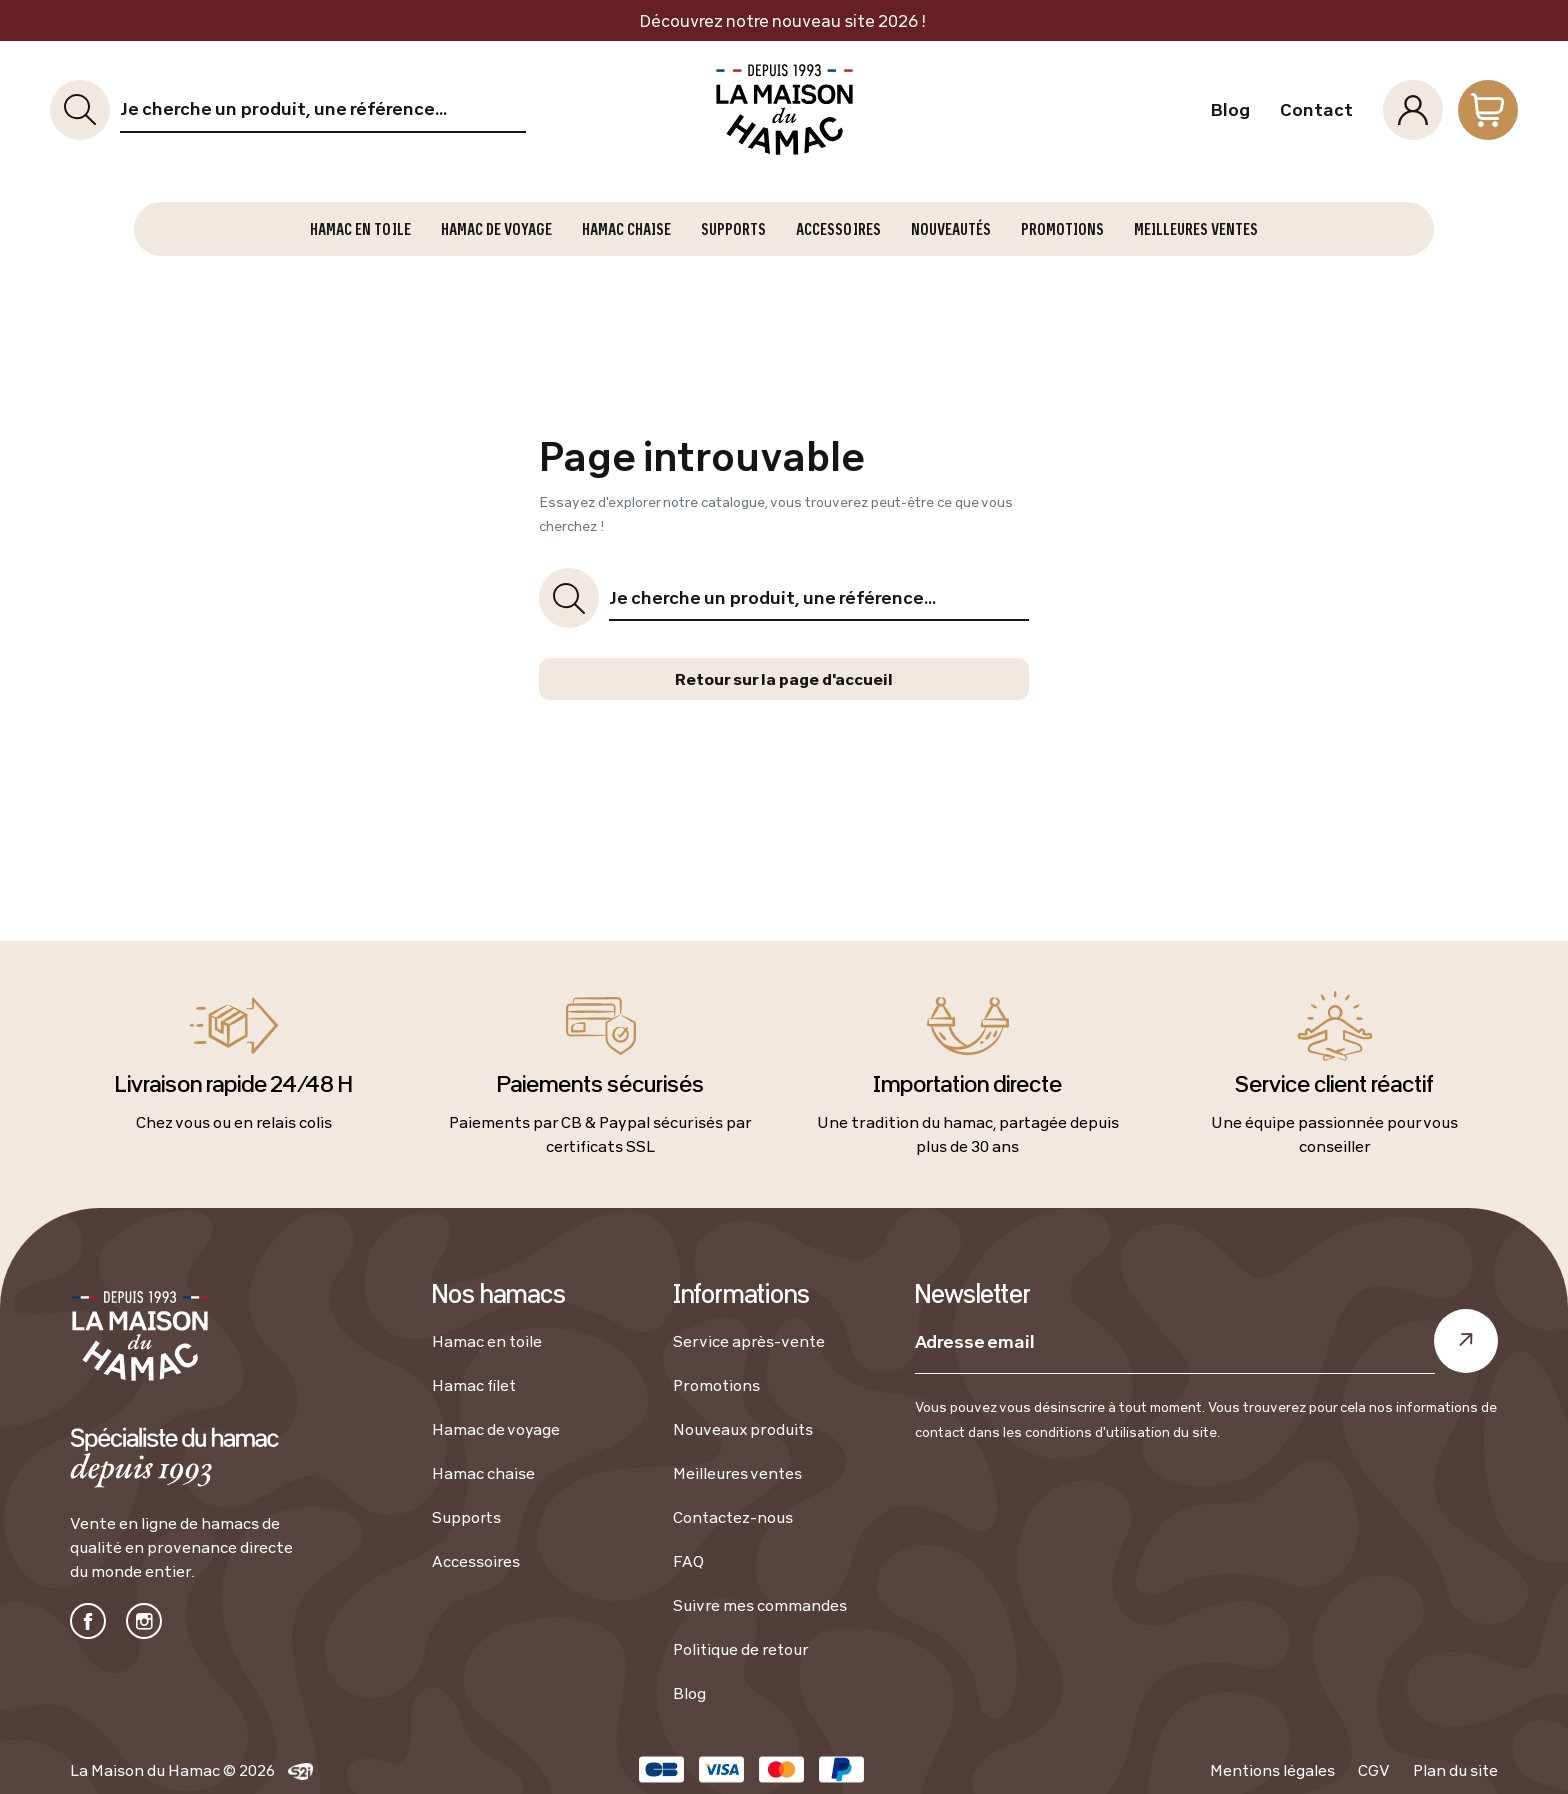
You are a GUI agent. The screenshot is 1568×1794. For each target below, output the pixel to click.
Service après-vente (749, 1341)
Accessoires (476, 1561)
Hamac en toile (487, 1341)
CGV (1374, 1770)
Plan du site (1455, 1770)
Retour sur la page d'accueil (784, 679)
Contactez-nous (733, 1517)
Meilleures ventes (737, 1473)
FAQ (688, 1561)
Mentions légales (1272, 1770)
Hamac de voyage (496, 1429)
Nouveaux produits (743, 1429)
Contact (1316, 110)
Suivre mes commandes (760, 1605)
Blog (1230, 110)
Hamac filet (474, 1385)
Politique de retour (741, 1649)
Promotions (716, 1385)
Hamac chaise (483, 1473)
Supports (466, 1517)
